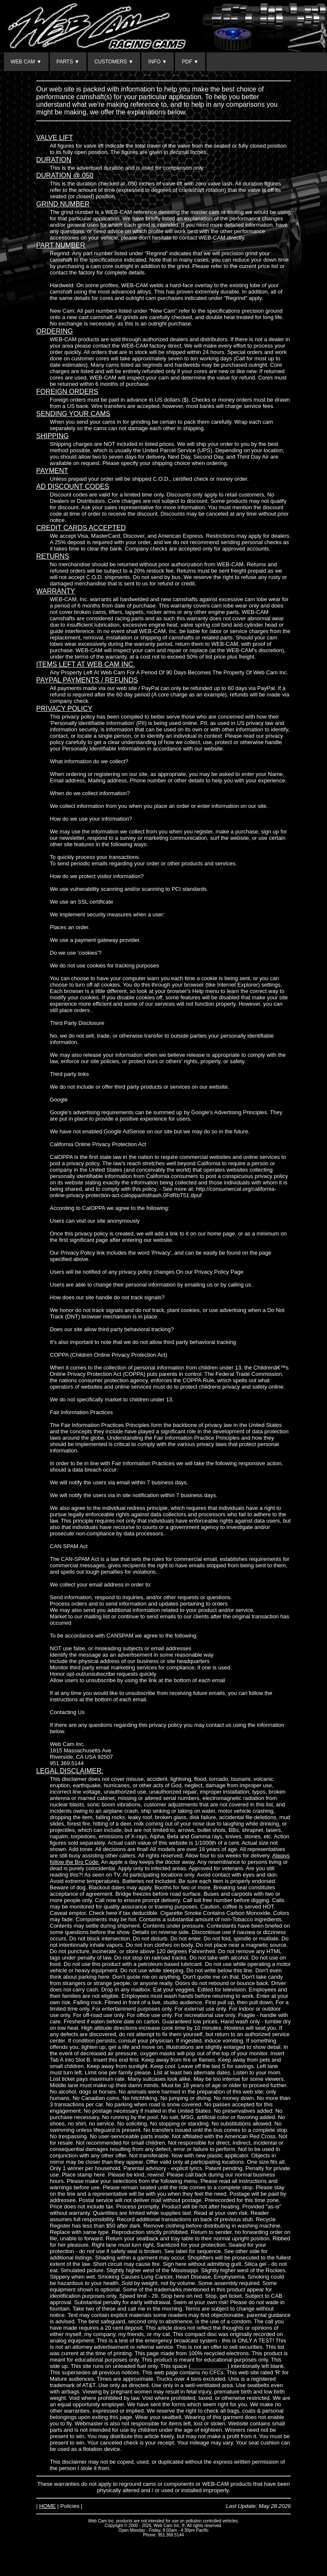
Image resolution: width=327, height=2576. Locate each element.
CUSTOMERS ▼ (114, 62)
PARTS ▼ (68, 62)
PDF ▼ (190, 62)
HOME (47, 2506)
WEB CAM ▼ (26, 62)
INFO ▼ (157, 62)
